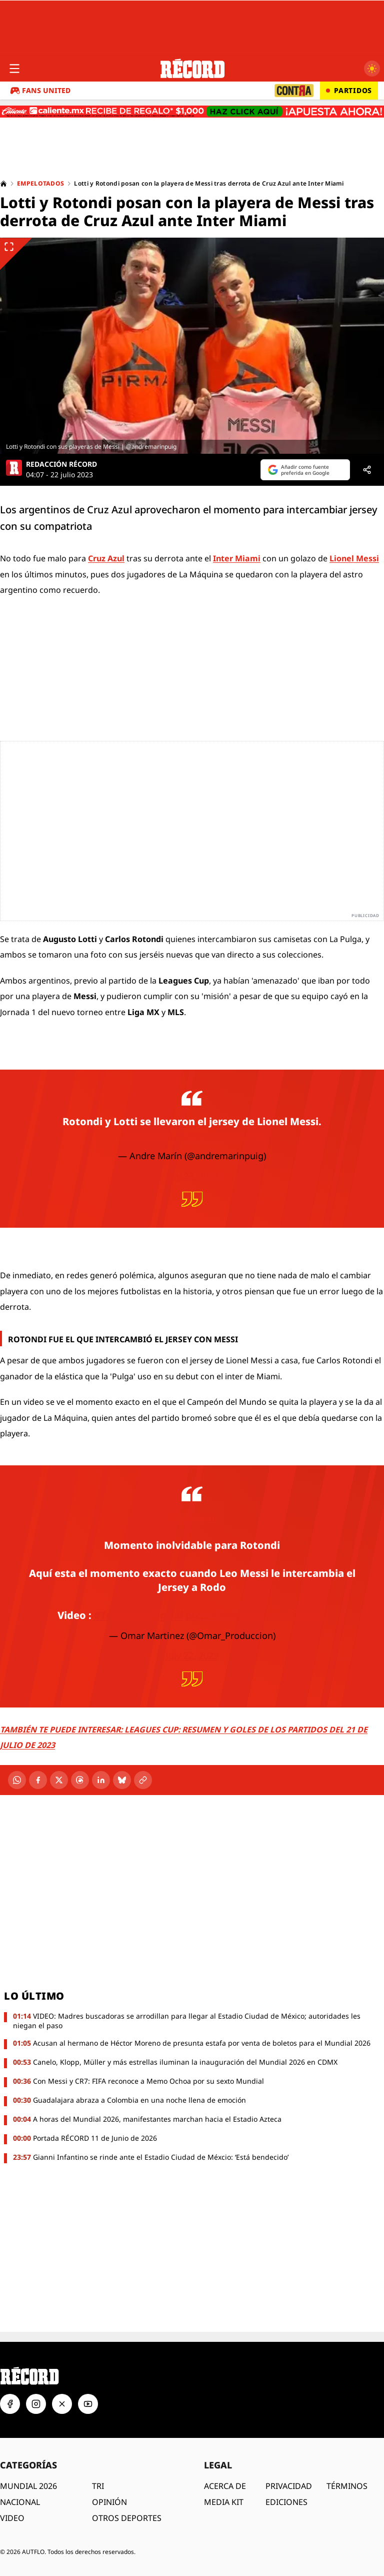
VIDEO (12, 2517)
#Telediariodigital (138, 1615)
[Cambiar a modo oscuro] (372, 69)
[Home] (3, 183)
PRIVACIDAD (289, 2485)
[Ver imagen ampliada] (192, 346)
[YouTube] (88, 2404)
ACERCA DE (225, 2485)
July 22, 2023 (192, 1176)
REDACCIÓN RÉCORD (61, 464)
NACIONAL (20, 2501)
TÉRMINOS (347, 2485)
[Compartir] (367, 470)
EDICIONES (287, 2501)
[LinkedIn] (101, 1780)
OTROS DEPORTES (127, 2517)
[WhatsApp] (17, 1780)
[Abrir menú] (14, 68)
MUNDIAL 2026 (28, 2485)
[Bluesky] (122, 1780)
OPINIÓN (109, 2501)
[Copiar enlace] (143, 1780)
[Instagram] (36, 2404)
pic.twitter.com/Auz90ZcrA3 (256, 1615)
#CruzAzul (192, 1517)
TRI (98, 2485)
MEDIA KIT (224, 2501)
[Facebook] (38, 1780)
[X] (59, 1780)
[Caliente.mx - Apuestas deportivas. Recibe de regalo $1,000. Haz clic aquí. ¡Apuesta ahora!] (192, 112)
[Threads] (80, 1780)
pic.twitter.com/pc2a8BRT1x (192, 1135)
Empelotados (40, 184)
